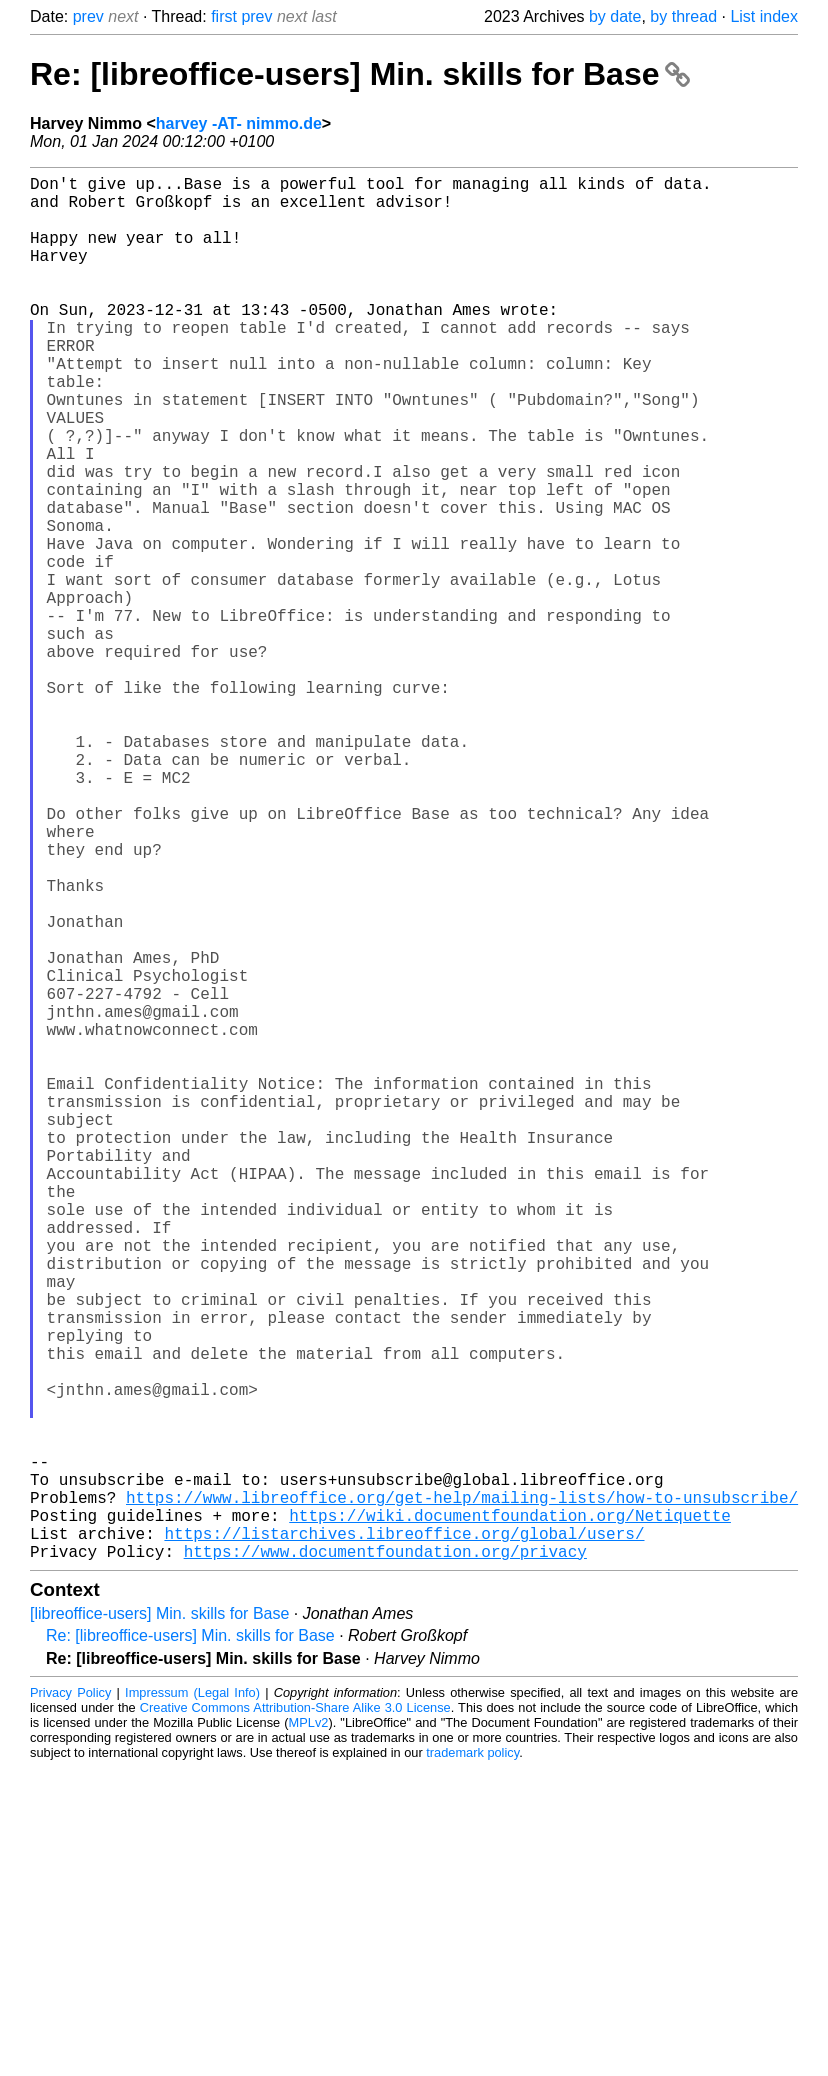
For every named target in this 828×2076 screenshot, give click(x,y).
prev (88, 16)
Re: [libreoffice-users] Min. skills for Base (360, 74)
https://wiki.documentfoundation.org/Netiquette (510, 1815)
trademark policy (472, 2060)
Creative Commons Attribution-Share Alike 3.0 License (295, 2015)
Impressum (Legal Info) (192, 2000)
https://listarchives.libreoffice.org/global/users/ (404, 1837)
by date (615, 16)
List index (764, 16)
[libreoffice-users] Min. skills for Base (159, 1921)
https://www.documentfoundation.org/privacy (385, 1859)
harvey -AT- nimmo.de (239, 123)
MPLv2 (309, 2030)
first (224, 16)
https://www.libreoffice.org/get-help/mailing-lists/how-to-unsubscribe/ (462, 1793)
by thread (683, 16)
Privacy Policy (70, 2000)
